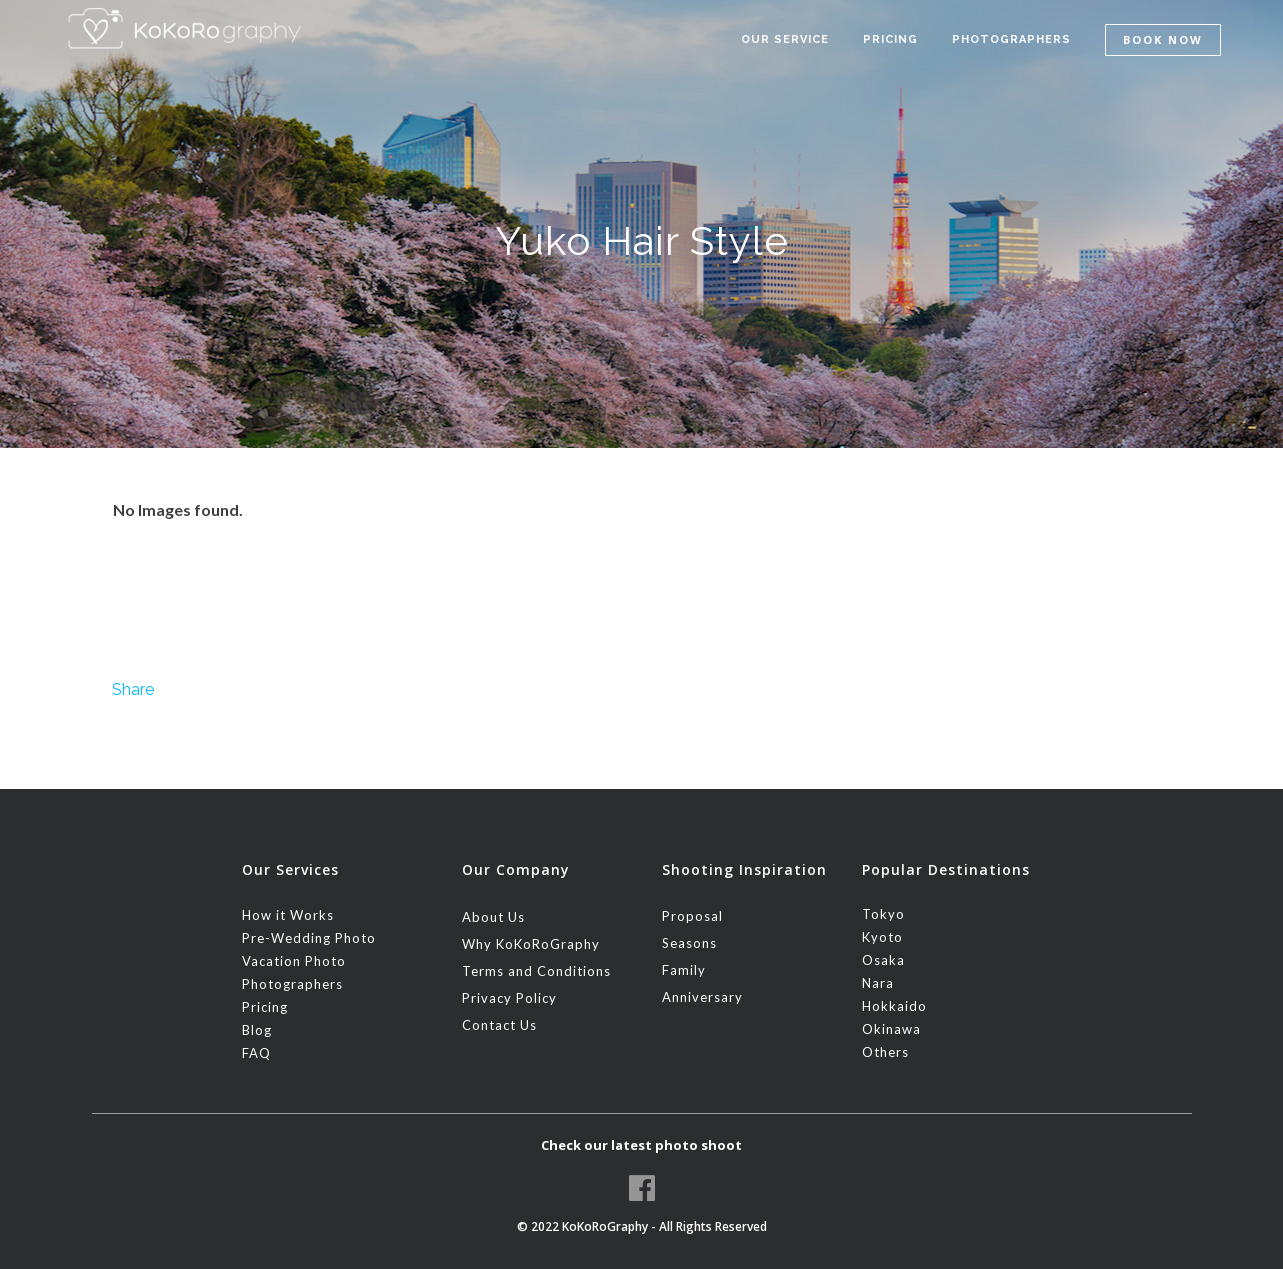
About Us (493, 917)
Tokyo (883, 914)
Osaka (883, 960)
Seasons (689, 943)
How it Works (288, 915)
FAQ (256, 1053)
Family (684, 970)
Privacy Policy (509, 998)
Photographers (292, 984)
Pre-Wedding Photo (309, 938)
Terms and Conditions (536, 971)
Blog (257, 1030)
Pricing (265, 1007)
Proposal (692, 916)
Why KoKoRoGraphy (531, 944)
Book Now (1163, 39)
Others (885, 1052)
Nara (878, 983)
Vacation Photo (294, 961)
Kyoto (882, 937)
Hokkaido (894, 1006)
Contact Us (499, 1025)
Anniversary (702, 997)
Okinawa (891, 1029)
